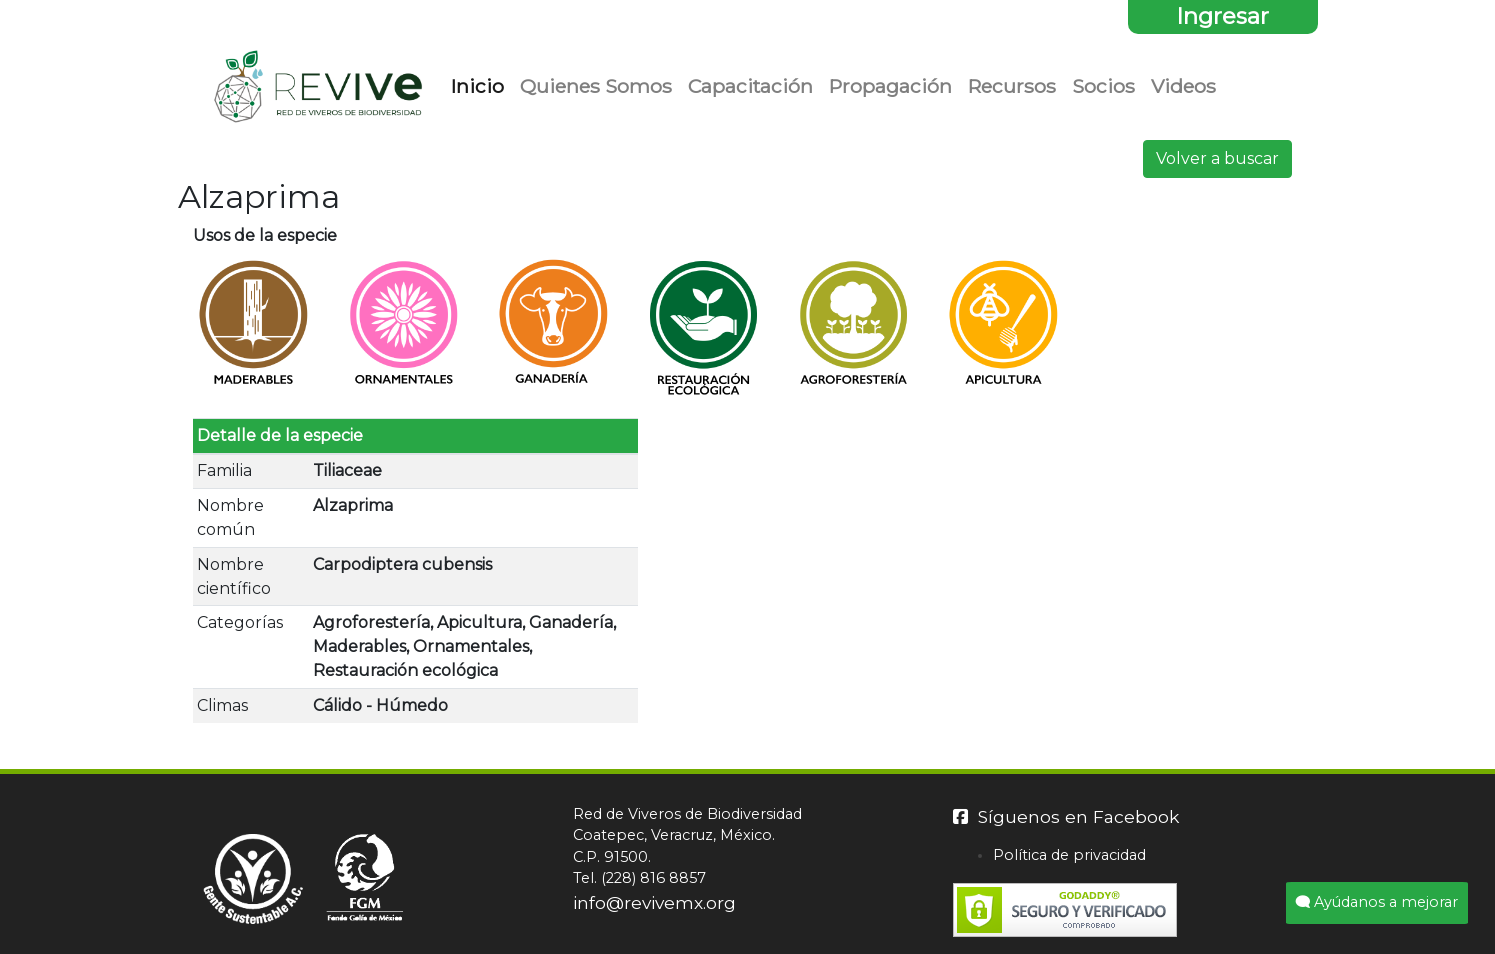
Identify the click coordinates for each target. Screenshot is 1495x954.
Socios (1103, 86)
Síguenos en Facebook (1066, 816)
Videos (1183, 86)
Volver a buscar (1217, 158)
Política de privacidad (1069, 855)
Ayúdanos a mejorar (1377, 902)
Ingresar (1222, 16)
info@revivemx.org (654, 902)
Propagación (890, 86)
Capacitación (750, 86)
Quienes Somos (596, 86)
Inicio (481, 84)
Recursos (1012, 86)
